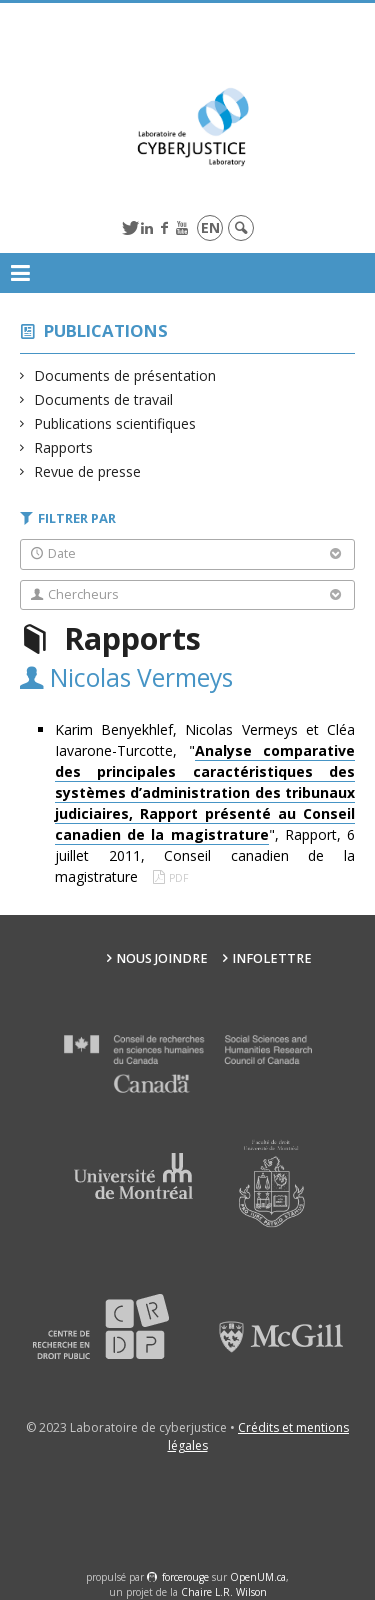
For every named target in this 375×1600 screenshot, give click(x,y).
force (185, 1577)
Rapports (64, 447)
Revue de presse (88, 471)
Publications (106, 330)
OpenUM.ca (258, 1577)
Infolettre (272, 958)
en (210, 227)
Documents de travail (104, 399)
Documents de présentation (125, 375)
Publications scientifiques (115, 423)
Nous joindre (162, 958)
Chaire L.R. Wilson (224, 1592)
